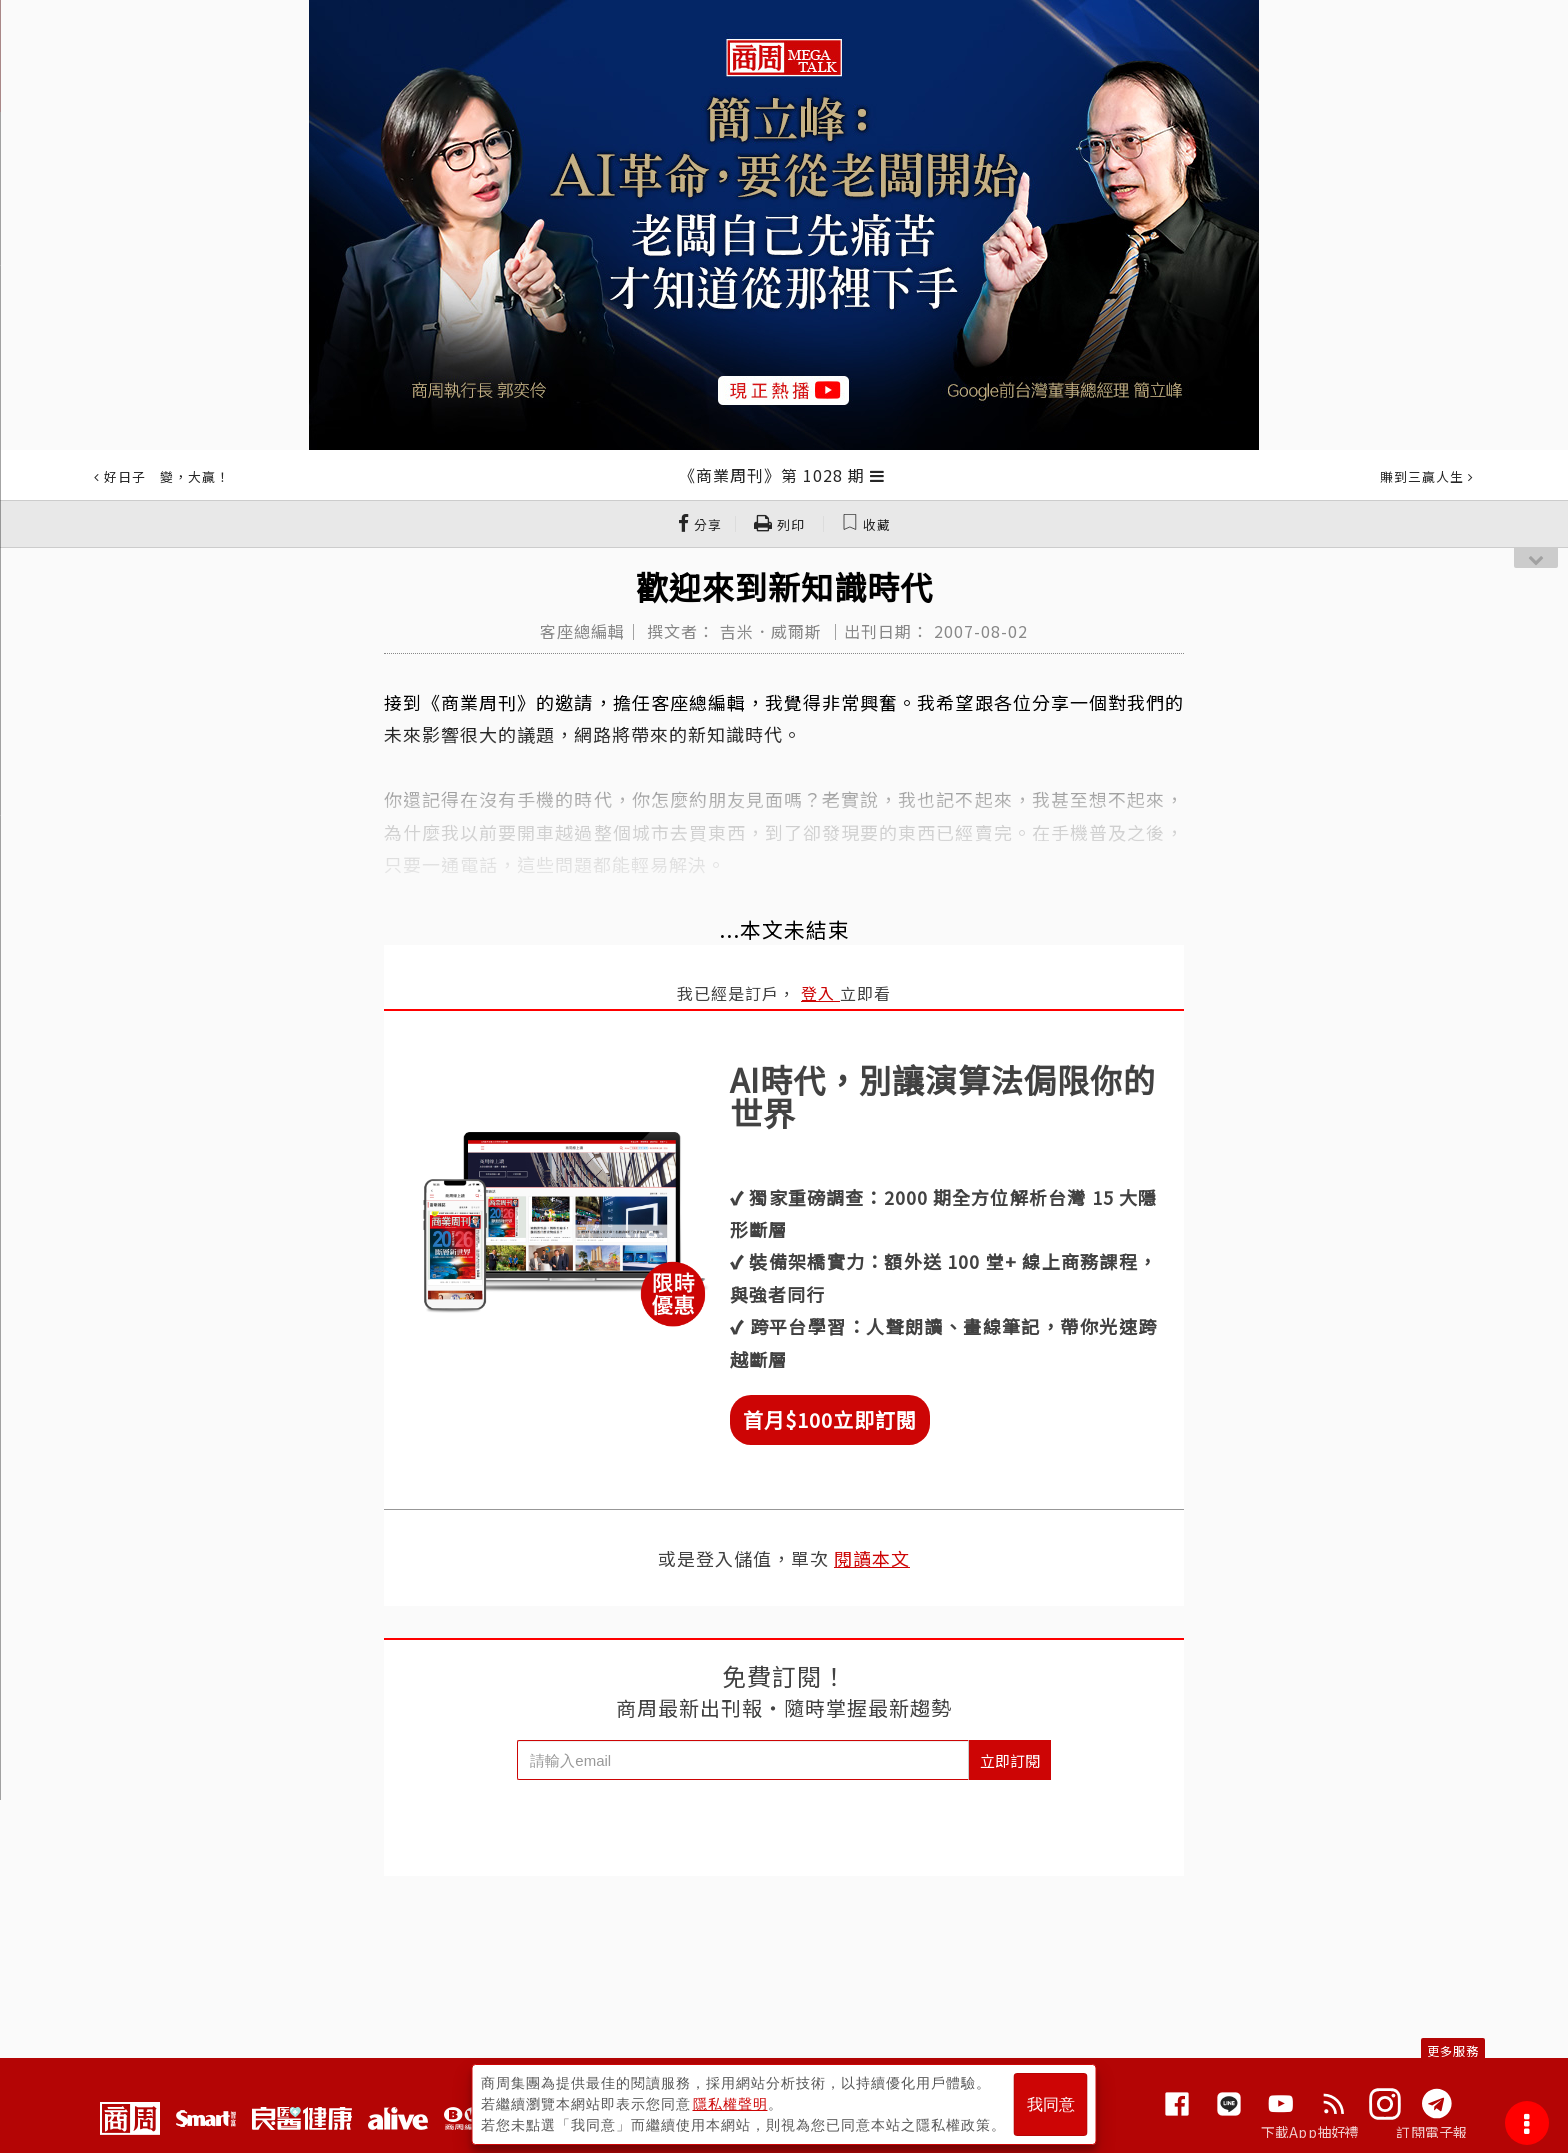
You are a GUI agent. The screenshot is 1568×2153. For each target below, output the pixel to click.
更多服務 (1453, 2050)
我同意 (1051, 2104)
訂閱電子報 (1431, 2132)
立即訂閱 (1010, 1760)
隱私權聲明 (730, 2104)
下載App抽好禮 (1310, 2132)
